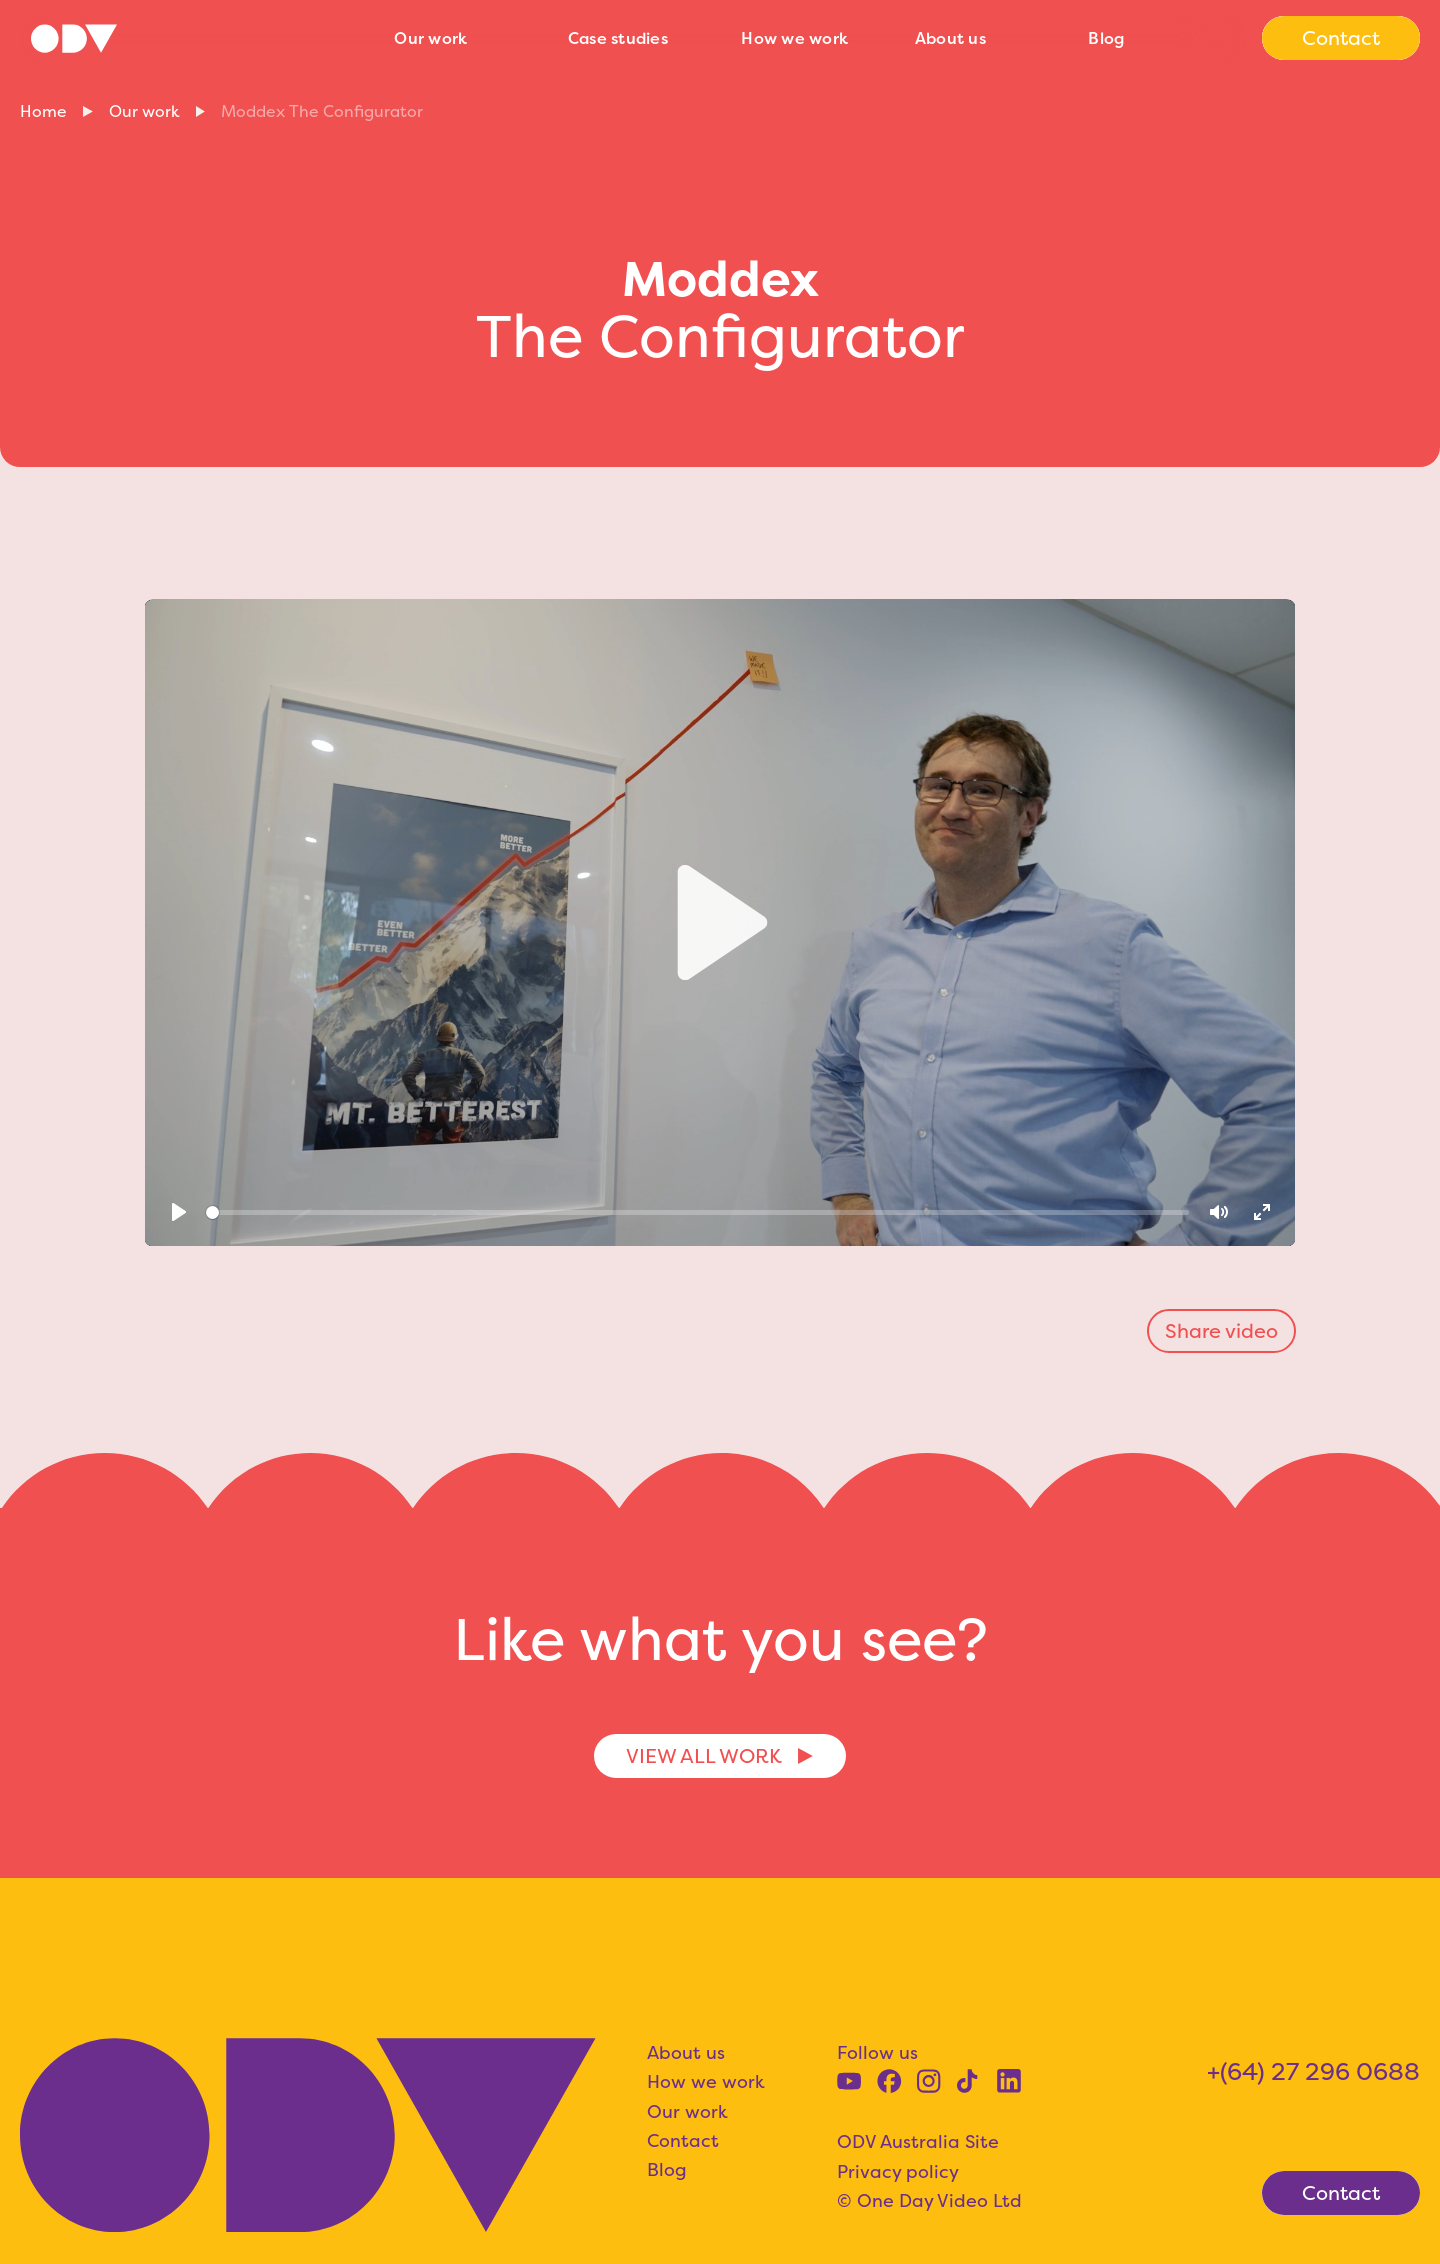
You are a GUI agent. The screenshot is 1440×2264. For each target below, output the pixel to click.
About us (950, 38)
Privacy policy (898, 2171)
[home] (196, 38)
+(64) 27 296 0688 (1313, 2071)
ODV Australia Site (918, 2141)
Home (43, 111)
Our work (430, 38)
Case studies (618, 38)
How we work (794, 38)
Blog (1106, 38)
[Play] (178, 1212)
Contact (683, 2140)
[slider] (698, 1212)
